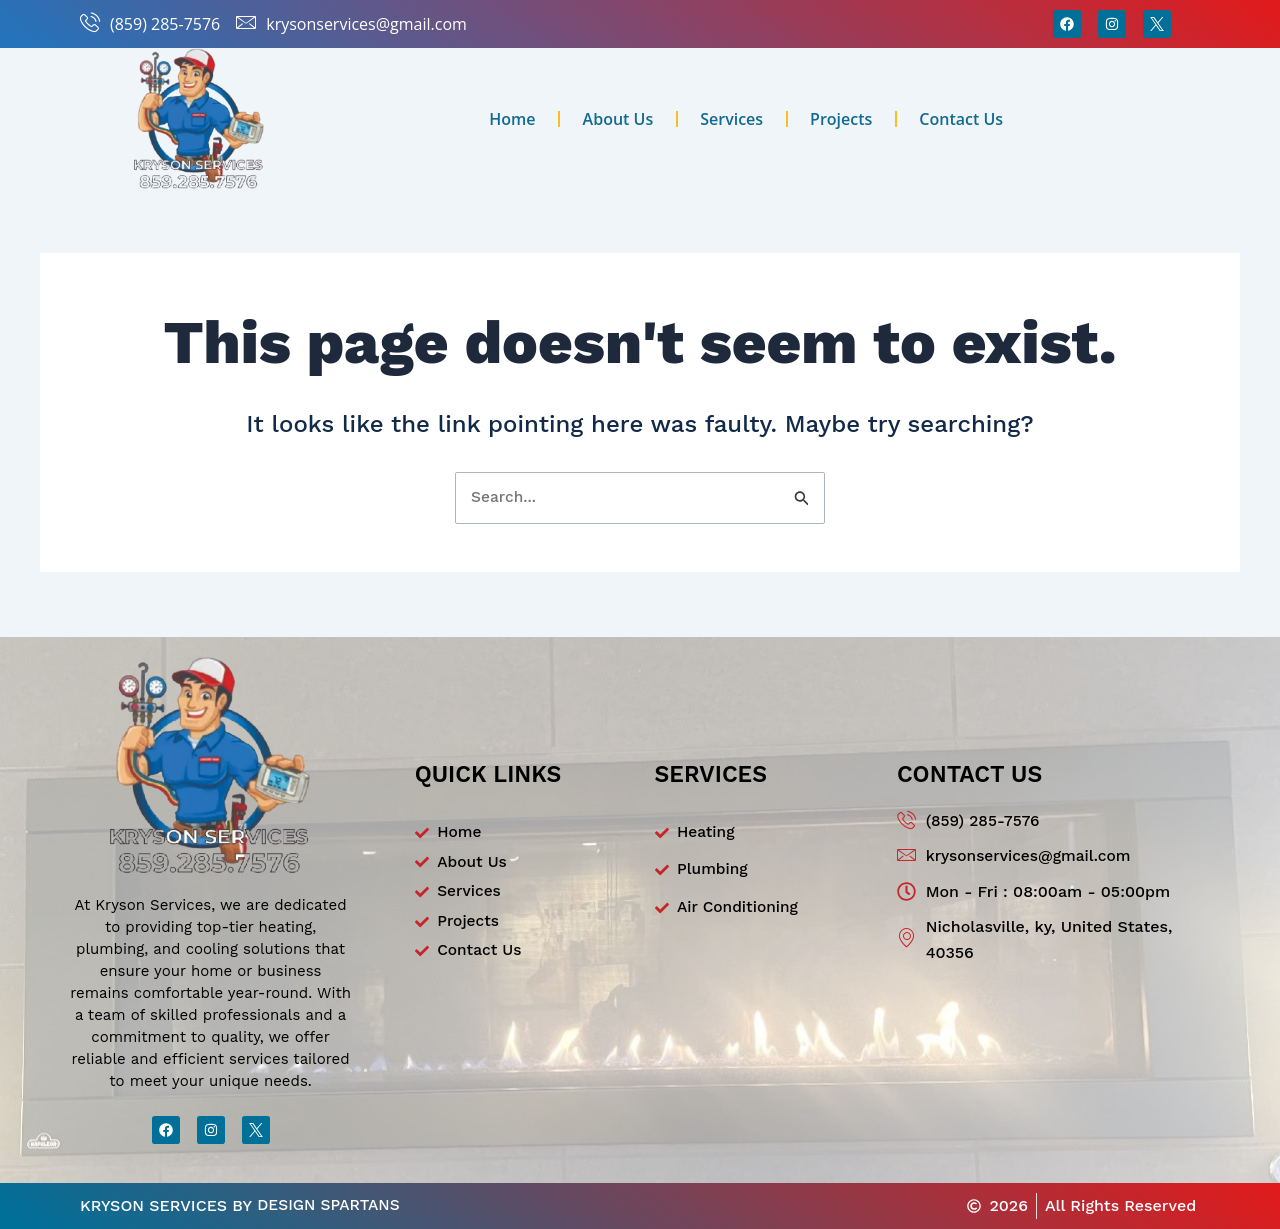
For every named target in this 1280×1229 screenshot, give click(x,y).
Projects (841, 119)
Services (731, 119)
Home (512, 119)
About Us (618, 119)
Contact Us (961, 119)
